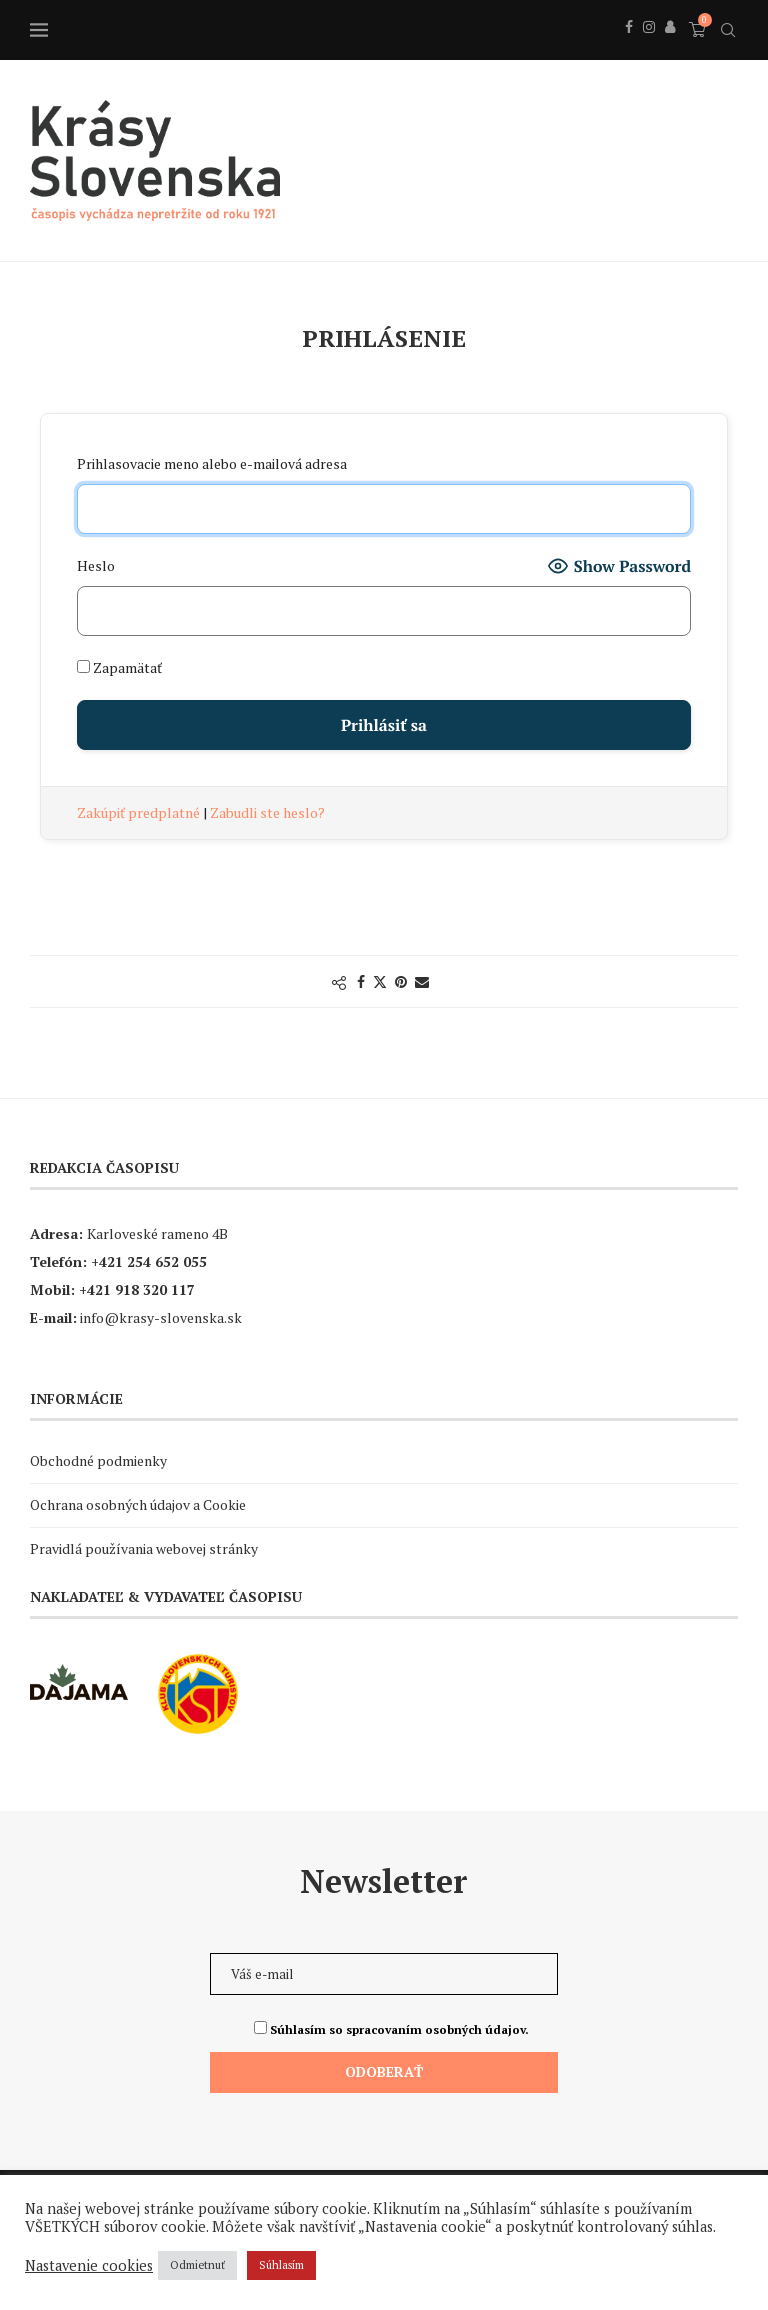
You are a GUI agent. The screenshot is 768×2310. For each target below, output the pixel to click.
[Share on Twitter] (380, 981)
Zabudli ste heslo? (267, 812)
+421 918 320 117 (137, 1289)
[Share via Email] (422, 981)
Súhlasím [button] (281, 2265)
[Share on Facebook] (361, 981)
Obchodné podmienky (98, 1460)
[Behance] (670, 49)
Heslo (96, 565)
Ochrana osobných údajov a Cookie (138, 1504)
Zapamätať (119, 667)
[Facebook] (629, 49)
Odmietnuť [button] (197, 2265)
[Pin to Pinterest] (401, 981)
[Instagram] (649, 49)
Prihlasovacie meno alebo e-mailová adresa (212, 463)
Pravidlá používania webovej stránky (144, 1548)
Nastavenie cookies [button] (89, 2266)
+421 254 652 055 (149, 1261)
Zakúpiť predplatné (140, 812)
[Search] (728, 30)
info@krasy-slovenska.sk (161, 1317)
